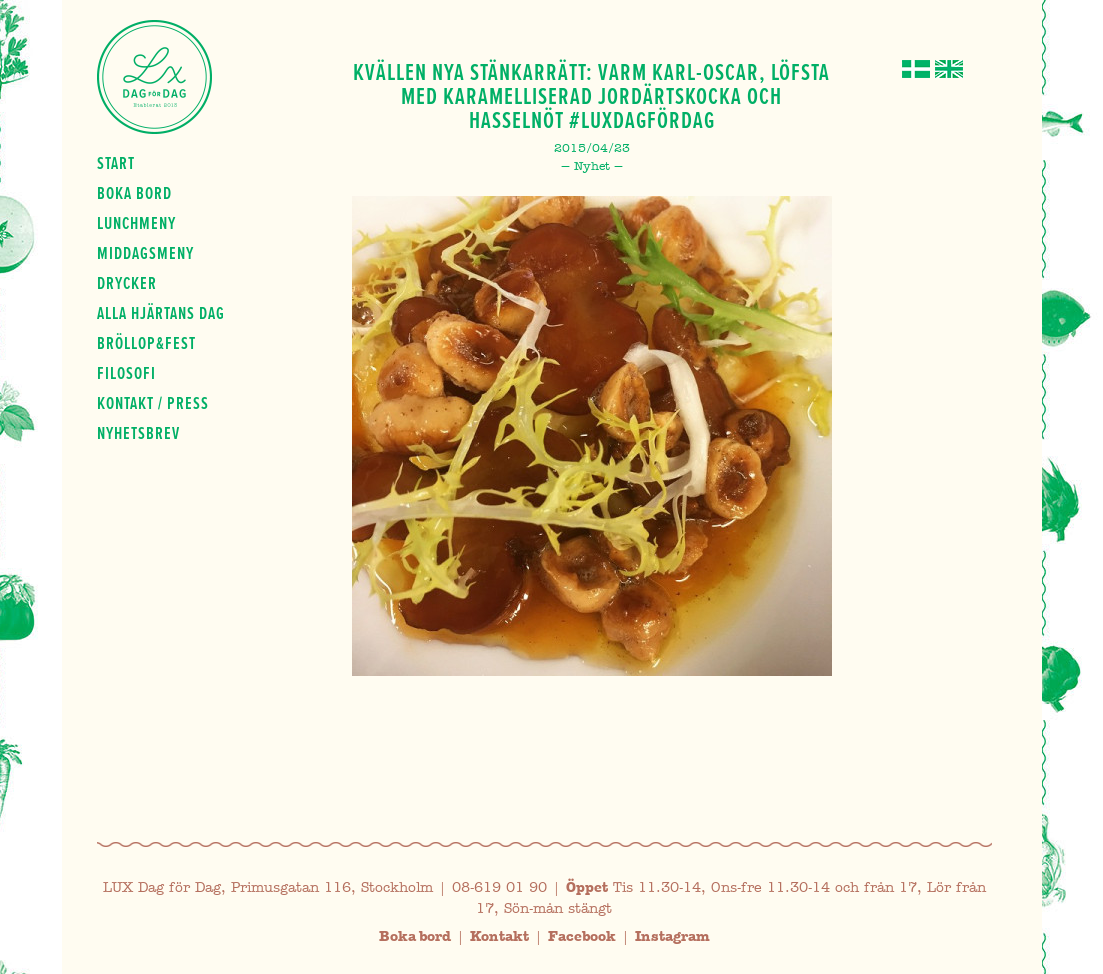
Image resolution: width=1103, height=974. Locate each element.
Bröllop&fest (146, 343)
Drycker (127, 283)
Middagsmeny (145, 253)
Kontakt (499, 936)
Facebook (582, 936)
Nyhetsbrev (138, 433)
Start (116, 163)
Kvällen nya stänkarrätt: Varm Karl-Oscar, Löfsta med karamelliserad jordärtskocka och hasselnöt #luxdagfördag (591, 96)
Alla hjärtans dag (161, 313)
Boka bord (134, 193)
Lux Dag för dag (154, 77)
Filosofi (126, 373)
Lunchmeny (136, 223)
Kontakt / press (153, 403)
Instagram (672, 936)
